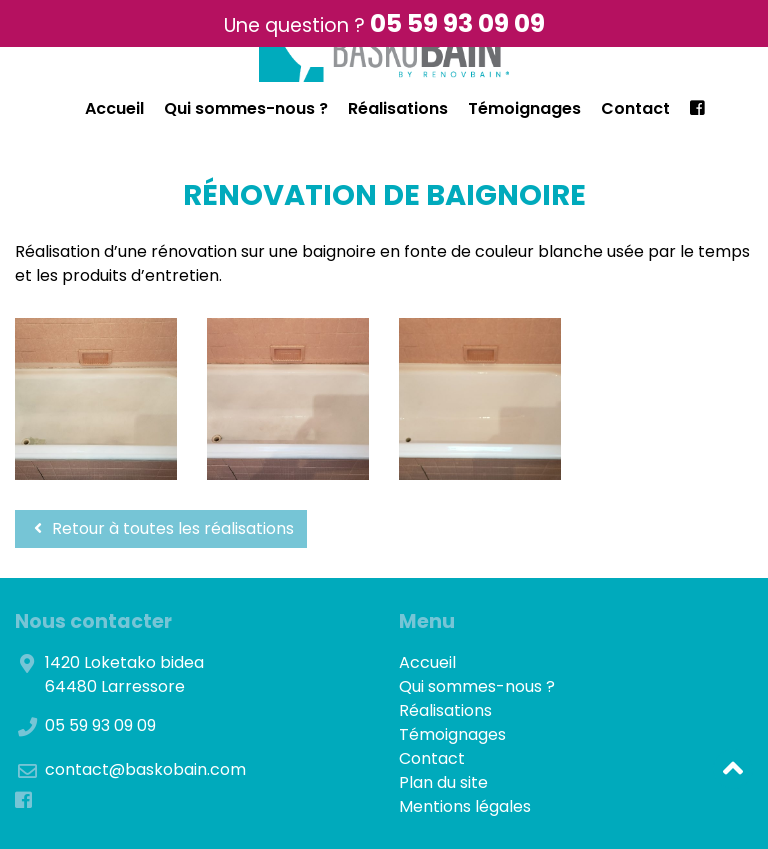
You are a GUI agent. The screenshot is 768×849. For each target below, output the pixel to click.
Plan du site (443, 782)
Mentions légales (465, 806)
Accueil (114, 108)
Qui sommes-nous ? (246, 108)
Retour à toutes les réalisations (161, 528)
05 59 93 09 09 (457, 23)
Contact (635, 108)
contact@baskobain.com (145, 769)
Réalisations (398, 108)
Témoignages (524, 108)
